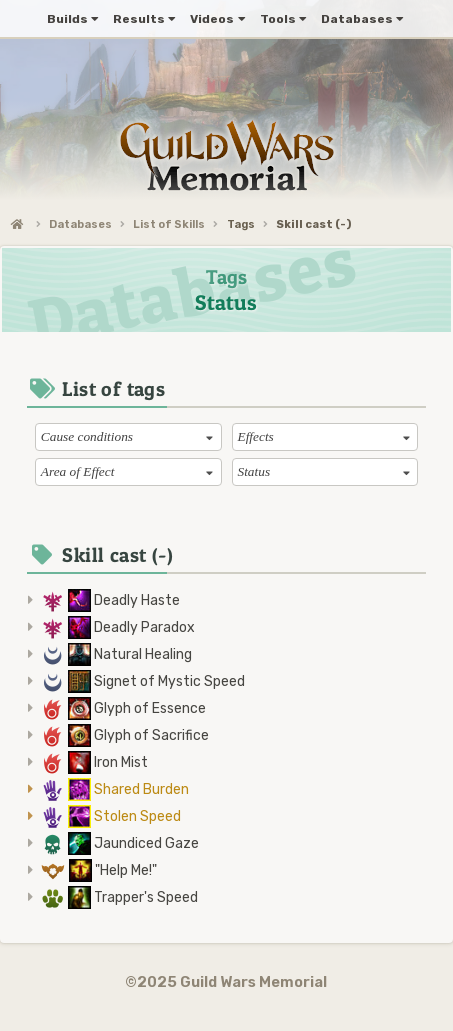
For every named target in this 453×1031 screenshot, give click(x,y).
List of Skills (169, 224)
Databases (80, 224)
